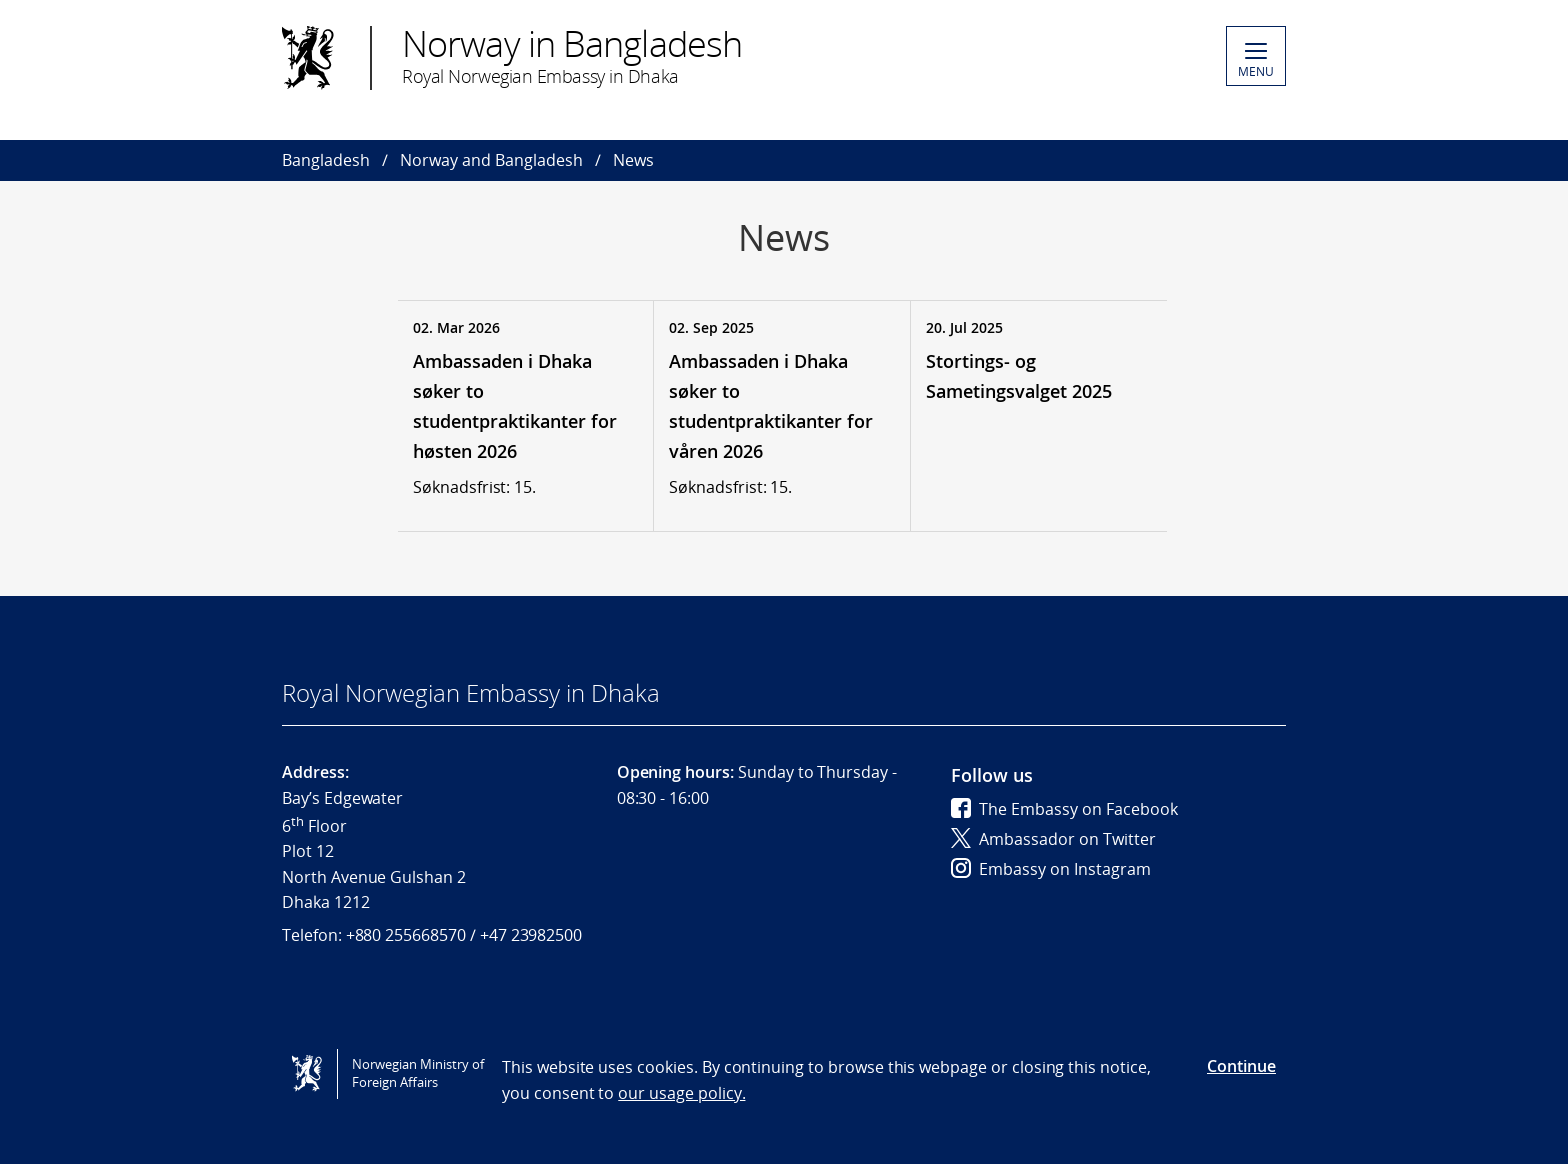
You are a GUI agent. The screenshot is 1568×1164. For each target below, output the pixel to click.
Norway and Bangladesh (491, 160)
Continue (1241, 1066)
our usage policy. (681, 1093)
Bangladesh (326, 160)
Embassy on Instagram (1051, 869)
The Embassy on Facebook (1064, 809)
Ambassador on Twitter (1053, 839)
